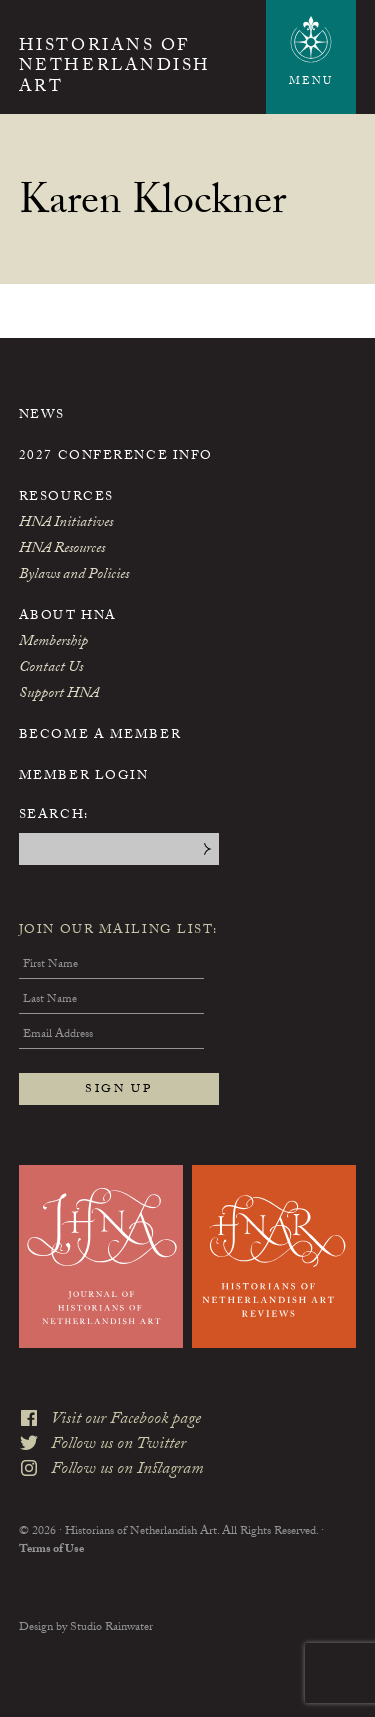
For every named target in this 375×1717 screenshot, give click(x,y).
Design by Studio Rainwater (86, 1628)
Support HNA (59, 695)
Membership (53, 643)
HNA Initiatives (66, 524)
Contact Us (51, 669)
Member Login (84, 777)
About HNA (68, 617)
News (42, 416)
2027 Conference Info (116, 457)
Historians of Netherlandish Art (115, 68)
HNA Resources (62, 550)
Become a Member (100, 736)
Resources (66, 498)
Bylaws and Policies (74, 576)
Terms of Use (51, 1550)
